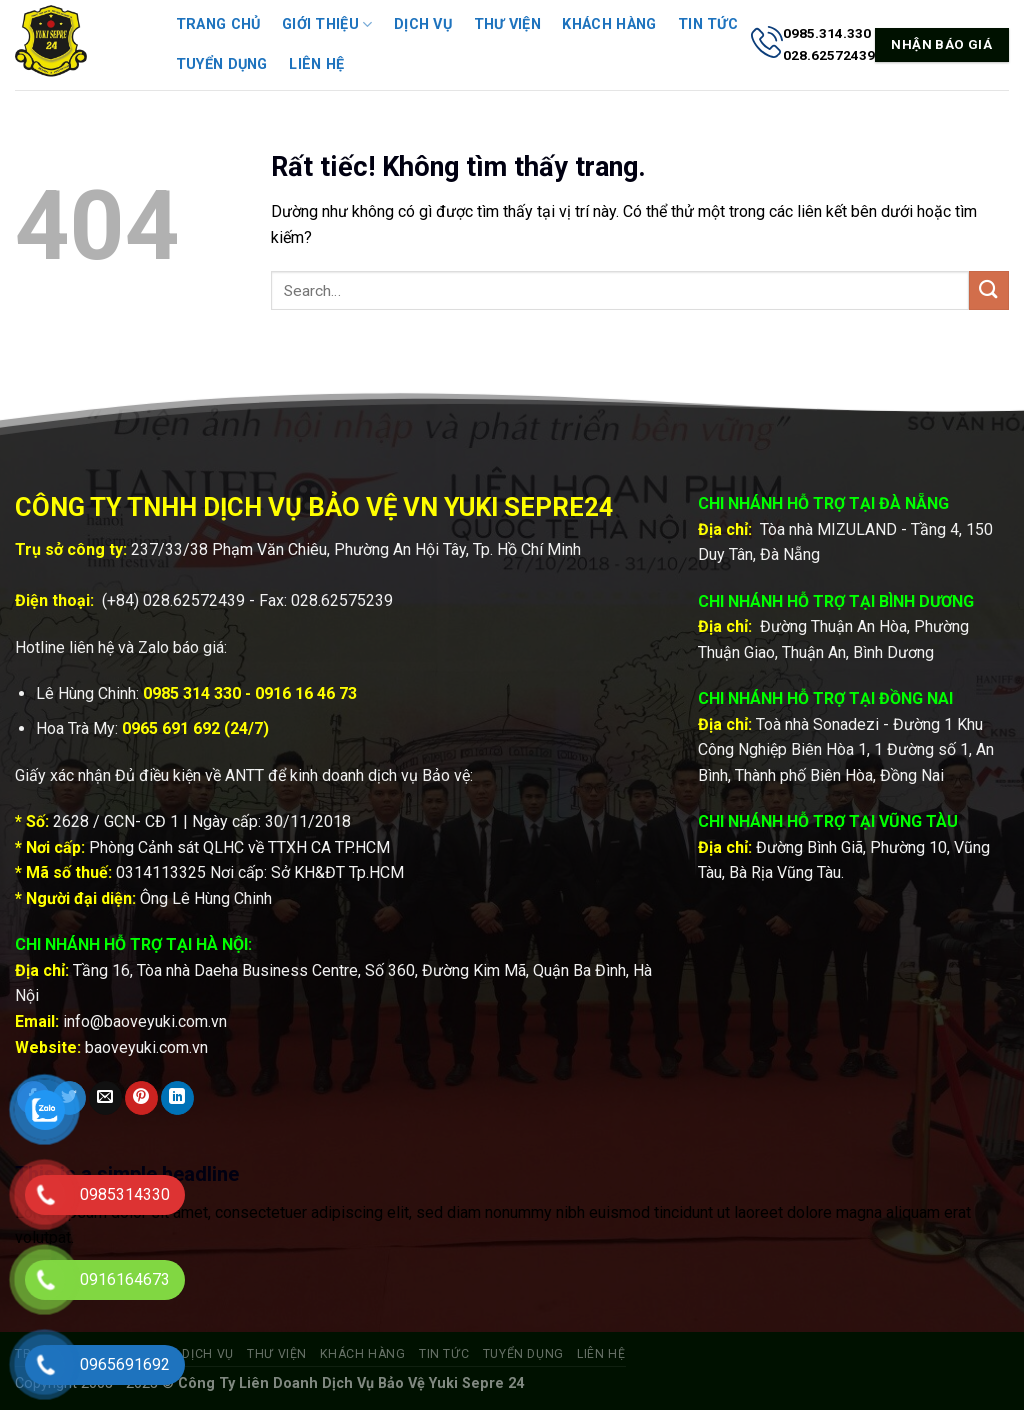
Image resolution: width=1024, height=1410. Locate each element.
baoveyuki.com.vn (146, 1047)
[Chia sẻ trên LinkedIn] (177, 1098)
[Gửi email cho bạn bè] (105, 1098)
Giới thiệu (327, 24)
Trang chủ (218, 24)
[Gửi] (989, 290)
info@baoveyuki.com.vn (145, 1021)
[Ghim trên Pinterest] (141, 1098)
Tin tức (708, 24)
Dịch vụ (423, 24)
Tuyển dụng (222, 64)
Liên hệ (316, 64)
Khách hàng (609, 24)
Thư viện (507, 24)
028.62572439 (194, 600)
